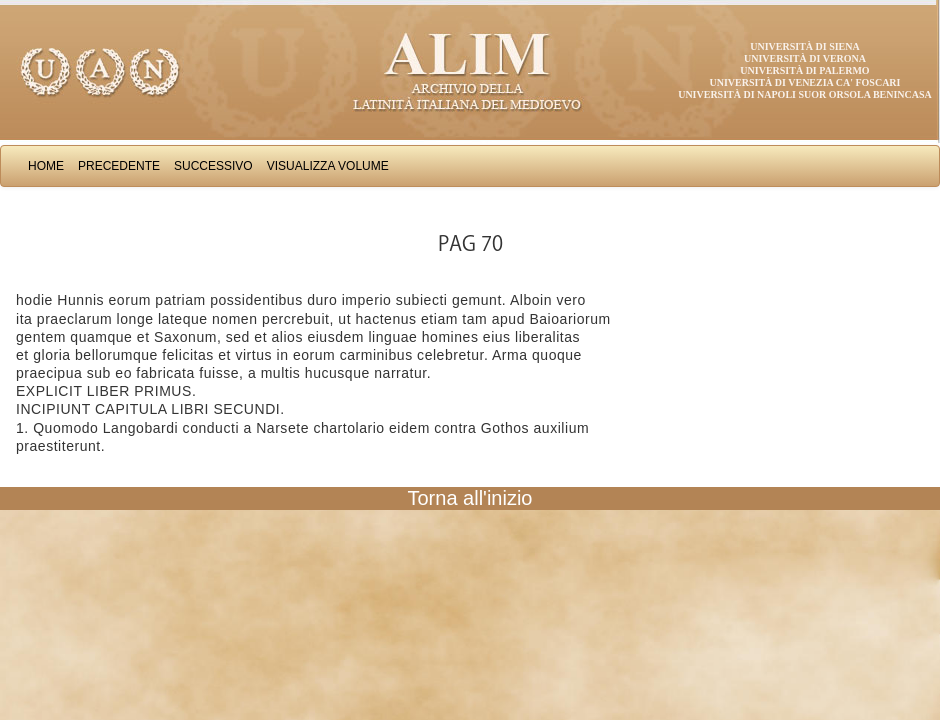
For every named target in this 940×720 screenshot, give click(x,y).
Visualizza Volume (328, 166)
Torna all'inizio (470, 498)
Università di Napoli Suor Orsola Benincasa (805, 94)
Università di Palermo (804, 70)
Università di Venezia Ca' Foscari (805, 82)
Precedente (119, 166)
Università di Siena (804, 46)
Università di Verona (805, 58)
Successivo (213, 166)
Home (46, 166)
